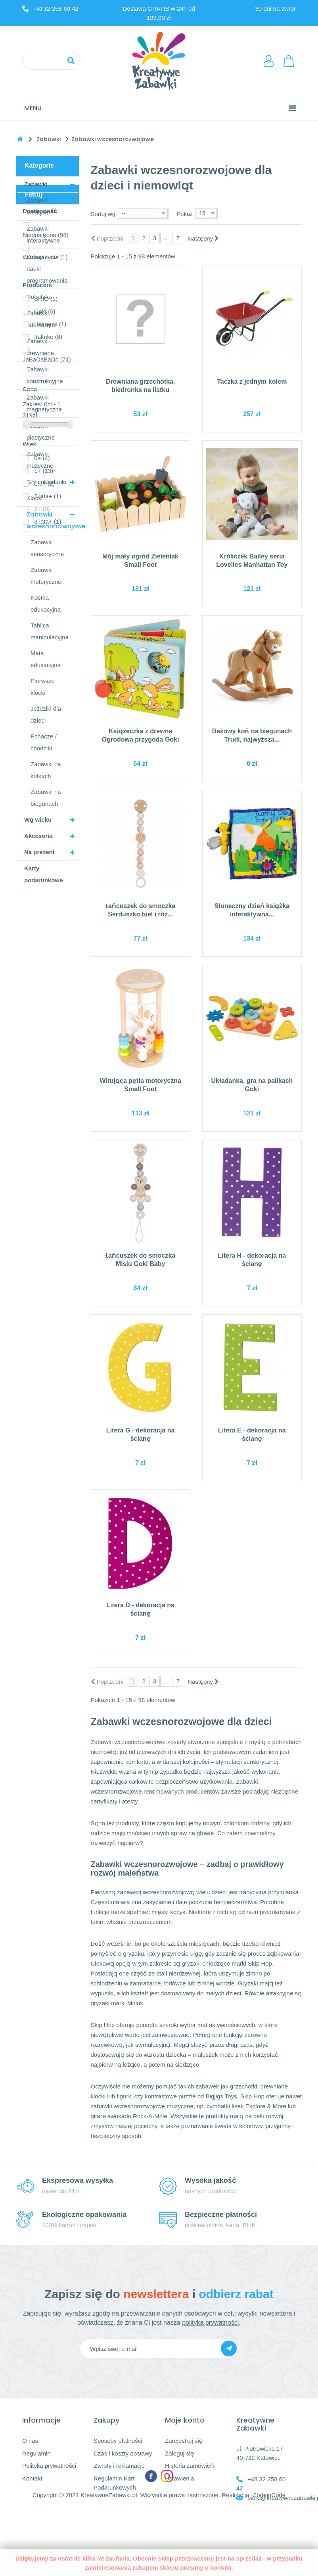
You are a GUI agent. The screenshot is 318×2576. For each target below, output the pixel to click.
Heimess (50, 1042)
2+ (42, 1226)
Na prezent (39, 852)
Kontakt (32, 2478)
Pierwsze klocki (43, 687)
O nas (30, 2440)
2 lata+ (47, 1214)
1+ (43, 1188)
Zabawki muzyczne (40, 459)
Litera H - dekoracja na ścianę (252, 1259)
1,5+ (44, 1201)
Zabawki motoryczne (46, 576)
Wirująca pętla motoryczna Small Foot (140, 1085)
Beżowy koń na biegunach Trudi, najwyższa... (252, 735)
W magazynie (45, 975)
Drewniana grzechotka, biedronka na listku (140, 385)
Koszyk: (289, 61)
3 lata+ (47, 1239)
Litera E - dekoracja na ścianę (252, 1434)
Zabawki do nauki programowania (47, 268)
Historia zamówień (189, 2465)
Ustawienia (179, 2478)
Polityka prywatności (49, 2465)
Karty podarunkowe (43, 874)
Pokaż (184, 214)
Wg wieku (38, 819)
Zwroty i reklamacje (119, 2465)
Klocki (34, 498)
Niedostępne (46, 953)
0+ (42, 1176)
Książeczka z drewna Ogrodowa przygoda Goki (140, 735)
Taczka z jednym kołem (252, 381)
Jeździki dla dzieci (46, 714)
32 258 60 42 (56, 8)
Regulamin (36, 2453)
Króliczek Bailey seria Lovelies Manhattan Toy (251, 560)
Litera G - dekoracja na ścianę (140, 1434)
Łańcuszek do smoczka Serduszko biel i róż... (140, 910)
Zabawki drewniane (40, 347)
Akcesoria (38, 836)
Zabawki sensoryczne (47, 548)
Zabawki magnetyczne (44, 403)
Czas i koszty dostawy (123, 2453)
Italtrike (48, 1054)
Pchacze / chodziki (44, 742)
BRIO (45, 1016)
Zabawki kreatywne (40, 206)
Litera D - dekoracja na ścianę (140, 1609)
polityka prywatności (210, 2322)
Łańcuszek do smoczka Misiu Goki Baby (140, 1259)
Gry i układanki (46, 482)
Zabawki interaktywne (43, 234)
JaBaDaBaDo (47, 1077)
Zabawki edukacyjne (42, 319)
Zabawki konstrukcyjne (45, 375)
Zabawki (36, 184)
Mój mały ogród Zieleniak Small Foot (140, 560)
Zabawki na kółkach (46, 770)
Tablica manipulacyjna (50, 631)
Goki (44, 1029)
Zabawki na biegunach (46, 798)
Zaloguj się (179, 2453)
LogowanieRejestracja (270, 61)
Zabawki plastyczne (41, 431)
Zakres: (32, 1122)
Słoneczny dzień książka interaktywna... (252, 910)
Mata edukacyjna (46, 659)
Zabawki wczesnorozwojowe (53, 520)
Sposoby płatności (118, 2440)
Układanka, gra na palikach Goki (252, 1085)
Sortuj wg (103, 214)
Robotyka (39, 297)
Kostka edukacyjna (46, 603)
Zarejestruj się (184, 2440)
